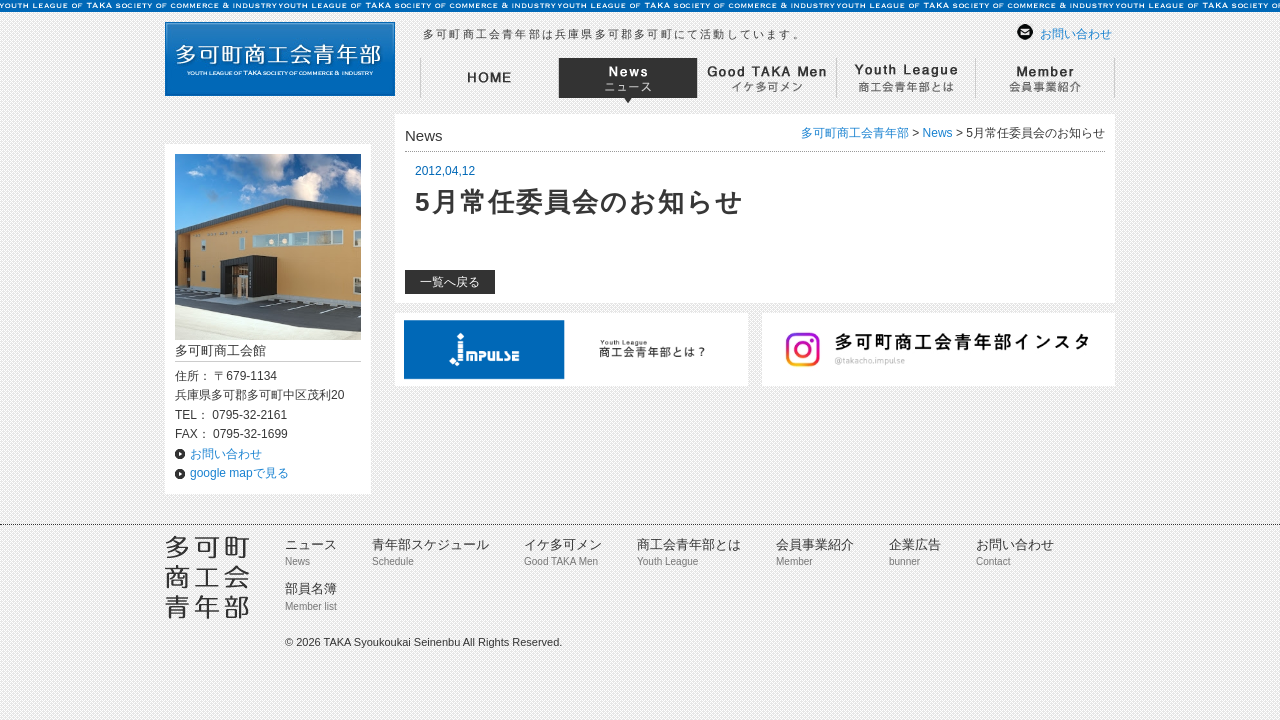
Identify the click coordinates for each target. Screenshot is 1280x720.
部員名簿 (311, 588)
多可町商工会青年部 (855, 133)
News (938, 133)
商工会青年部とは (689, 544)
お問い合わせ (1076, 34)
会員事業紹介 (815, 544)
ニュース (311, 544)
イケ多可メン (563, 544)
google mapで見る (239, 473)
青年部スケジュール (430, 544)
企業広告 (915, 544)
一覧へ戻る (450, 282)
